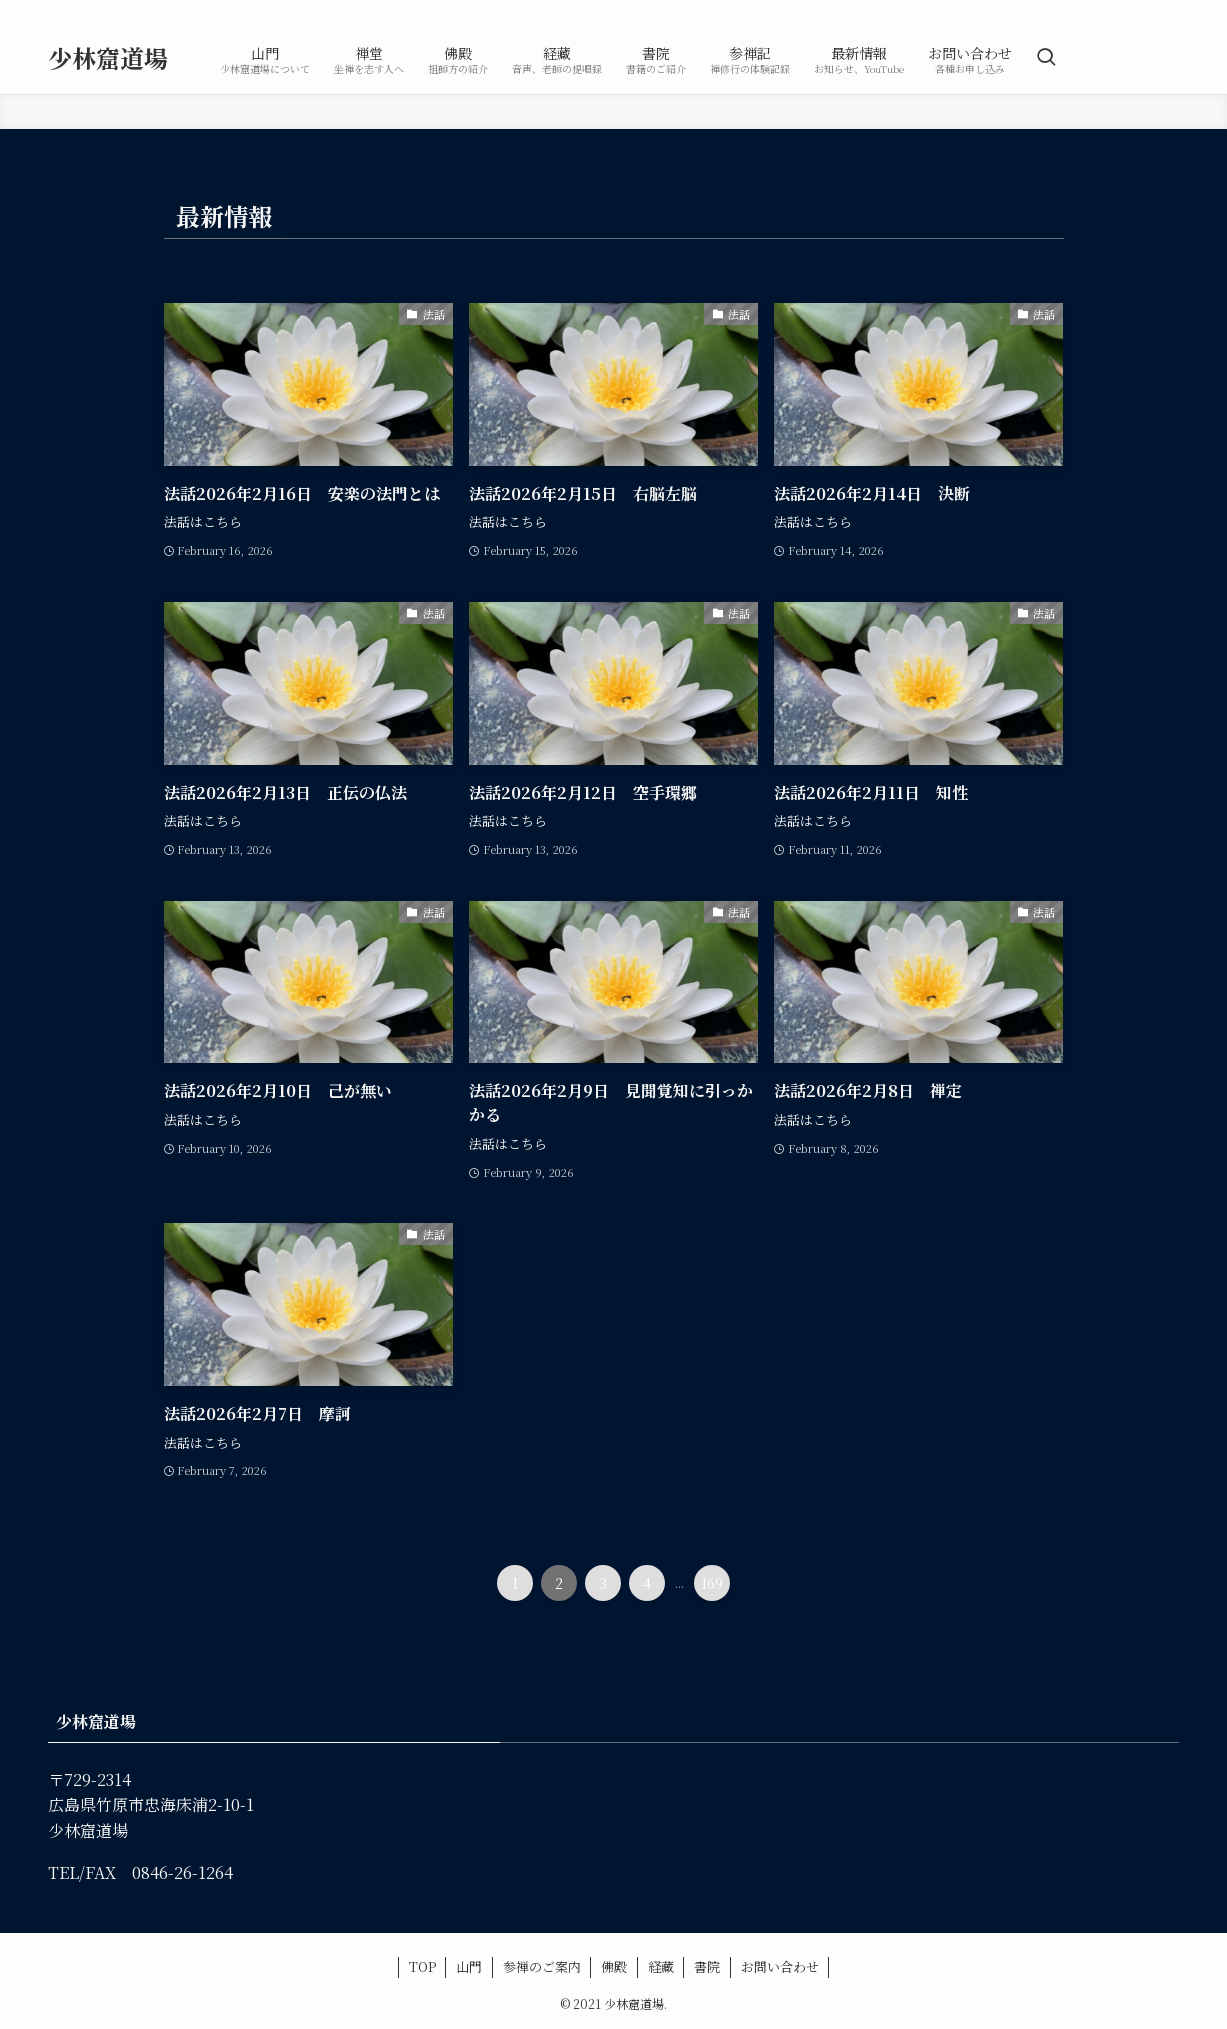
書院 (707, 1966)
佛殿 (614, 1966)
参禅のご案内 (542, 1966)
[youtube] (1140, 11)
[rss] (1166, 11)
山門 (469, 1966)
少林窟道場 (108, 58)
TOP (422, 1966)
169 (712, 1583)
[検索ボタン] (1046, 58)
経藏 (661, 1966)
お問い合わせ (780, 1966)
